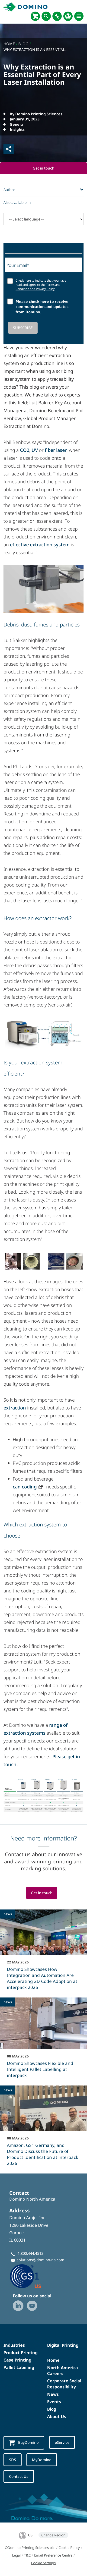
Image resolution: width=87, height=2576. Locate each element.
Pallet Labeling (18, 2367)
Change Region (53, 2535)
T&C (27, 2555)
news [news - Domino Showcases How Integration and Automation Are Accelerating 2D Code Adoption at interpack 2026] (7, 1914)
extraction (14, 1408)
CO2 (24, 450)
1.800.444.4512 (30, 2253)
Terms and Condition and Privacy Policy (38, 287)
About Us (56, 2416)
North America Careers (62, 2370)
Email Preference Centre (53, 2555)
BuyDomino (24, 2443)
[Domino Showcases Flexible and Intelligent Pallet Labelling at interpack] (43, 2040)
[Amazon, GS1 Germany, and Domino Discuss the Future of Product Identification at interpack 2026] (43, 2128)
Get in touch (43, 168)
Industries (14, 2345)
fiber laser (56, 450)
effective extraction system (40, 544)
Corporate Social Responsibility (64, 2383)
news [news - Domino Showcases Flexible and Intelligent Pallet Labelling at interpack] (7, 2002)
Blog (51, 2409)
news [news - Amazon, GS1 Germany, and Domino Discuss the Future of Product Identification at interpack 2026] (7, 2090)
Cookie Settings (43, 2562)
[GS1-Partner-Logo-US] (32, 2276)
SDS (12, 2459)
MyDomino (42, 2459)
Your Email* (18, 265)
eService (62, 2442)
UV (35, 450)
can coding (25, 1487)
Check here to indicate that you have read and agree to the (41, 285)
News (53, 2394)
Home (53, 2360)
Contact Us (18, 2476)
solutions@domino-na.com (40, 2259)
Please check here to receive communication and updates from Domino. (42, 307)
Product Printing (20, 2352)
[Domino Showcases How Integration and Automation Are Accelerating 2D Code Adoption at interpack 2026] (43, 1952)
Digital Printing (62, 2345)
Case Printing (17, 2360)
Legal (16, 2555)
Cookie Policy (69, 2547)
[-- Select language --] (43, 219)
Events (54, 2401)
